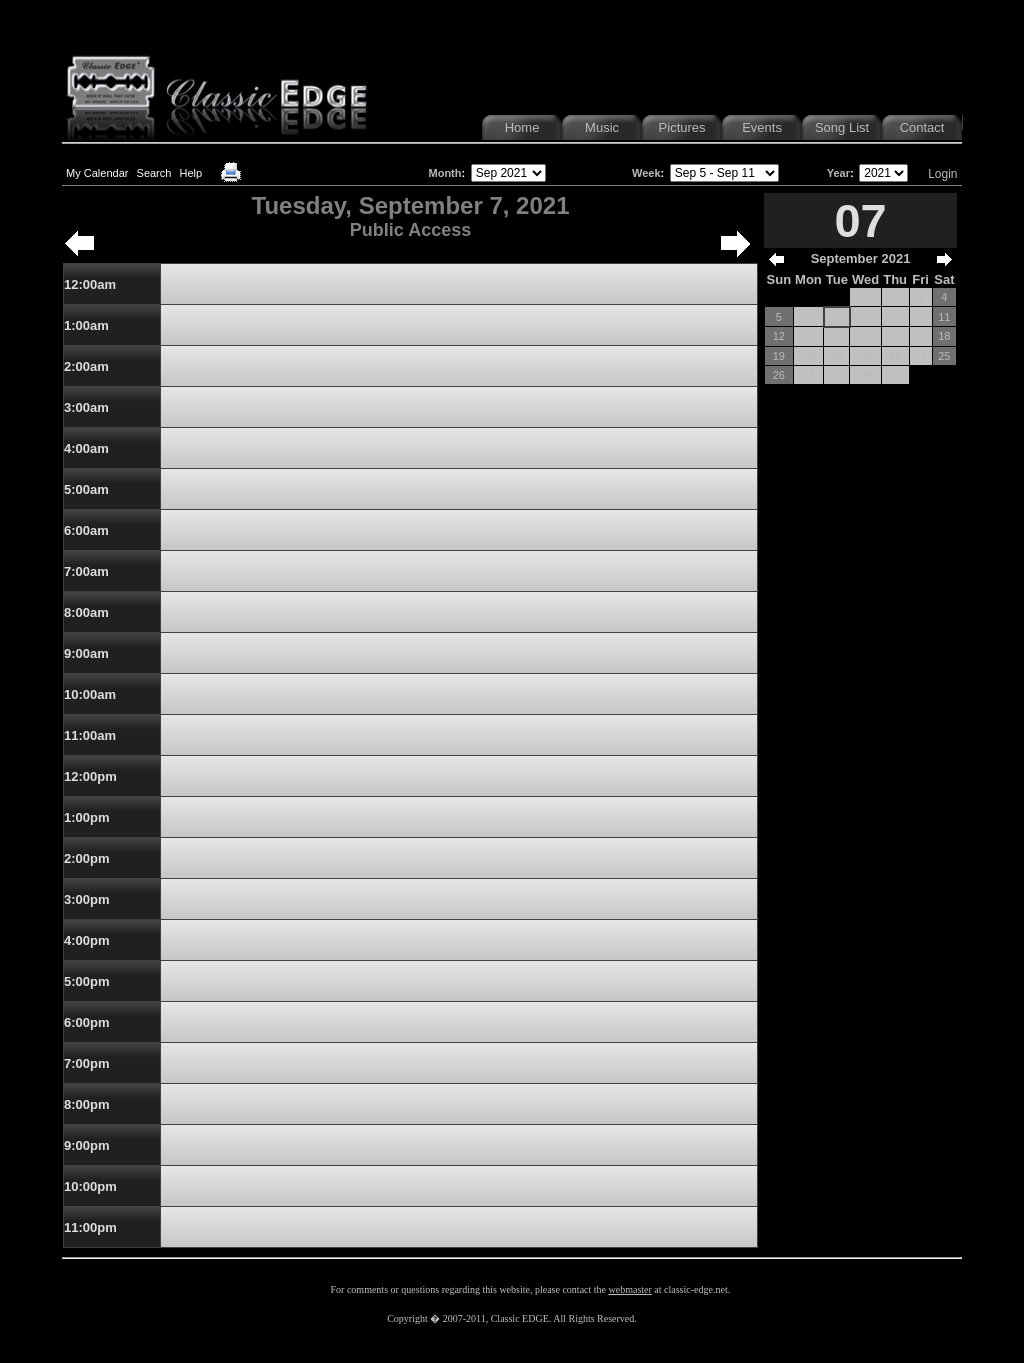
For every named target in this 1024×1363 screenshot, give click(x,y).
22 (865, 356)
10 (921, 317)
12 (779, 336)
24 (921, 356)
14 (837, 337)
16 (895, 336)
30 (895, 375)
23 (895, 356)
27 (808, 375)
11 (944, 317)
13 (808, 336)
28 (837, 375)
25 (944, 356)
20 (808, 356)
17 (921, 336)
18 (944, 336)
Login (942, 174)
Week (646, 173)
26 (779, 375)
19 (779, 356)
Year (838, 173)
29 (865, 375)
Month (445, 173)
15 (865, 336)
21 (837, 356)
